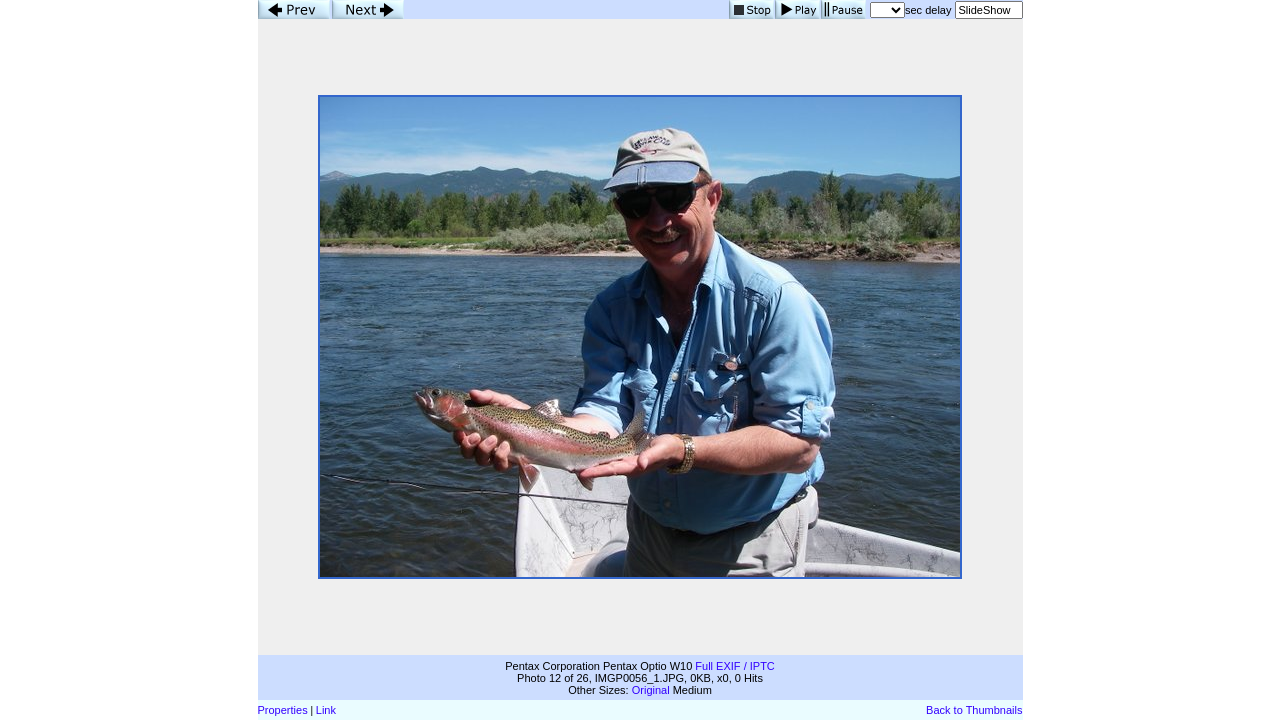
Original (651, 690)
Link (326, 710)
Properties (283, 710)
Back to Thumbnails (974, 710)
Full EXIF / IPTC (734, 666)
